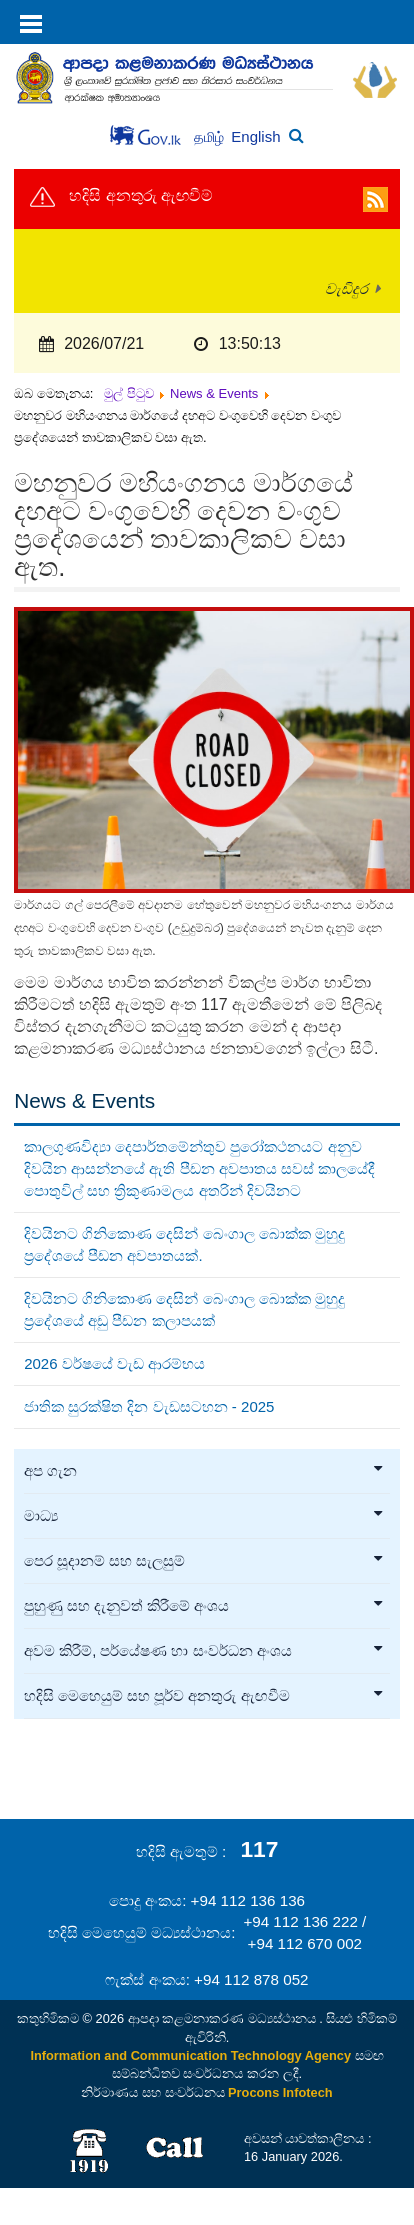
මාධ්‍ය (204, 1516)
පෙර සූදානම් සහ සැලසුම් (204, 1561)
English (255, 136)
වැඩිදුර (346, 289)
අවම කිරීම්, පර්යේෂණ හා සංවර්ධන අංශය (204, 1651)
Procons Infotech (280, 2092)
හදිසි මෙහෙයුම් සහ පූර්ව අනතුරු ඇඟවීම (204, 1696)
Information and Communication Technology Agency (190, 2055)
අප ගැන (204, 1471)
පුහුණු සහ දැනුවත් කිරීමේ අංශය (204, 1606)
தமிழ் (211, 137)
